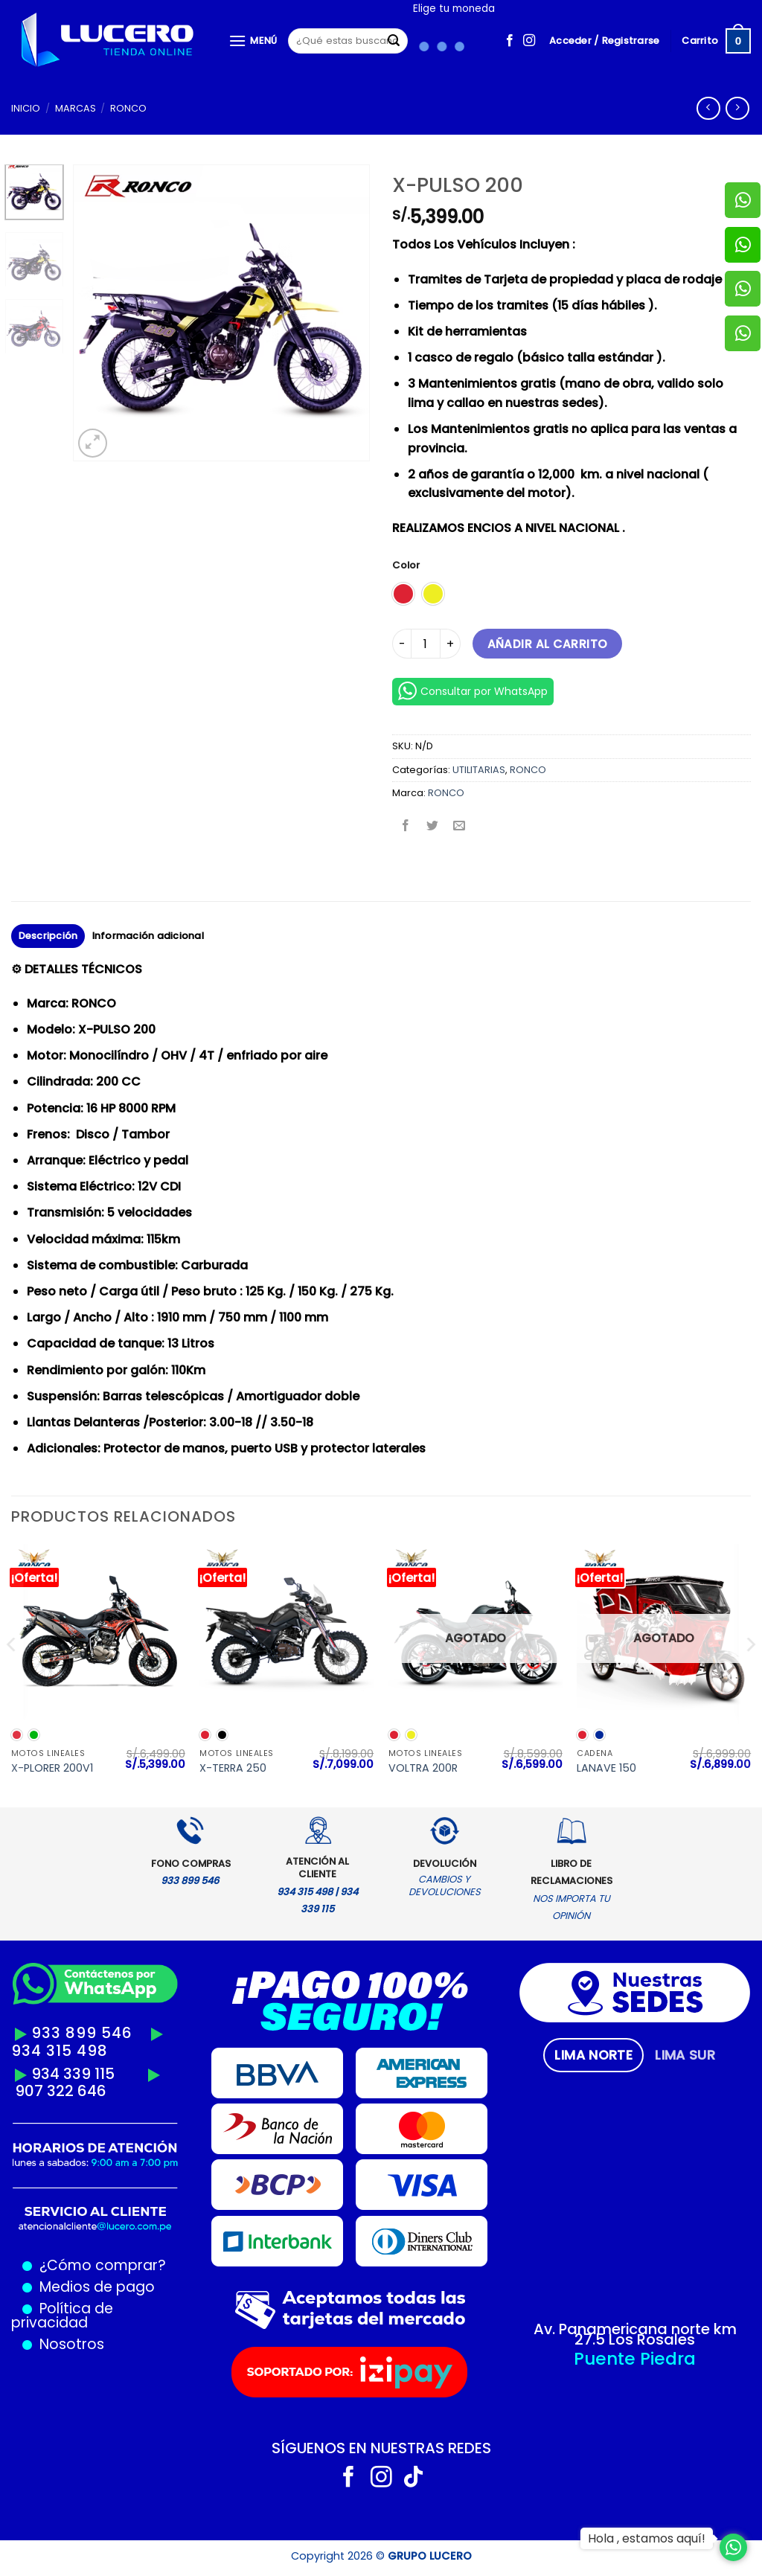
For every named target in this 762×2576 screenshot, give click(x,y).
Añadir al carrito (547, 644)
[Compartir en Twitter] (432, 826)
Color (406, 565)
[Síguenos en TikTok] (413, 2478)
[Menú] (253, 40)
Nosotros (71, 2344)
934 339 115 (73, 2073)
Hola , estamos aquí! (646, 2538)
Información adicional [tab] (148, 935)
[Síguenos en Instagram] (529, 41)
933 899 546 (81, 2032)
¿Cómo (65, 2265)
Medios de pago (93, 2287)
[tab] (593, 2055)
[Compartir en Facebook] (406, 826)
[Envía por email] (459, 826)
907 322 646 (60, 2090)
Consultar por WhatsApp (473, 691)
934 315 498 (59, 2050)
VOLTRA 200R (423, 1768)
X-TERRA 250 (232, 1768)
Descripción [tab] (48, 935)
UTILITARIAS (478, 769)
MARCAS (75, 108)
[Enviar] (393, 41)
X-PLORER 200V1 (52, 1768)
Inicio (25, 108)
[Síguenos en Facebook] (510, 41)
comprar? (129, 2265)
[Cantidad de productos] (426, 644)
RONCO (128, 108)
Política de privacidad (62, 2315)
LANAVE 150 (606, 1768)
